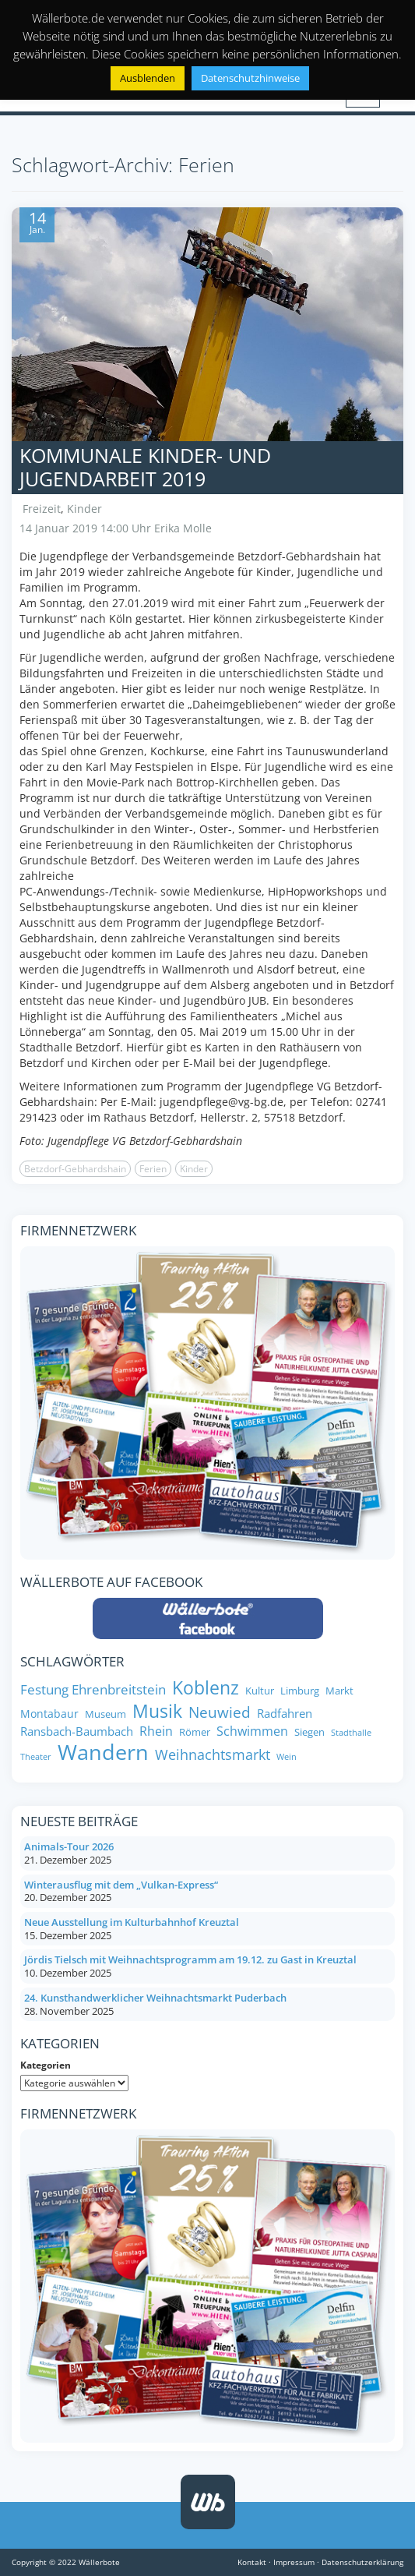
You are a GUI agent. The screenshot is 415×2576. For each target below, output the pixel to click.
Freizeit (42, 508)
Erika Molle (183, 528)
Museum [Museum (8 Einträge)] (105, 1714)
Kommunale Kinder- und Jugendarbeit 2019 (145, 467)
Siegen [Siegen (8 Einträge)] (309, 1732)
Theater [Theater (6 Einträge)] (35, 1757)
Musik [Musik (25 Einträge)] (157, 1711)
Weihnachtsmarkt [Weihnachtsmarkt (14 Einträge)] (212, 1755)
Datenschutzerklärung (362, 2562)
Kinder (84, 508)
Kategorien (45, 2065)
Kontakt (251, 2562)
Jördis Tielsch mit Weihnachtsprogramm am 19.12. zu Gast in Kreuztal (190, 1959)
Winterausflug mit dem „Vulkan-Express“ (121, 1885)
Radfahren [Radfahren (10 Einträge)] (284, 1713)
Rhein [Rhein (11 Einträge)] (156, 1731)
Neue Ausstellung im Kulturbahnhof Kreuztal (131, 1922)
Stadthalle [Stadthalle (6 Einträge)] (351, 1733)
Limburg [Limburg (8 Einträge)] (299, 1691)
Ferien (153, 1168)
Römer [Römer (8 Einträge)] (194, 1732)
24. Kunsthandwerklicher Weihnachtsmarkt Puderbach (155, 1998)
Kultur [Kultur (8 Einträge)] (259, 1691)
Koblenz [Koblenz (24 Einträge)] (205, 1688)
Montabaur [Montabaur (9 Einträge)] (49, 1714)
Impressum (294, 2562)
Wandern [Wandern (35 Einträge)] (103, 1752)
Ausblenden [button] (147, 78)
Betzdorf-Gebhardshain (75, 1168)
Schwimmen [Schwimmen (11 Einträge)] (252, 1731)
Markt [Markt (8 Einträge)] (339, 1691)
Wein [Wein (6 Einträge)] (286, 1757)
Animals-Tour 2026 (69, 1846)
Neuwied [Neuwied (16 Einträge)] (219, 1713)
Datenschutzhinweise (250, 78)
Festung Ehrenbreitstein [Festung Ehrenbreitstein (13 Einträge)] (93, 1689)
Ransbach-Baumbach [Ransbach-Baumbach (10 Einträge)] (76, 1731)
